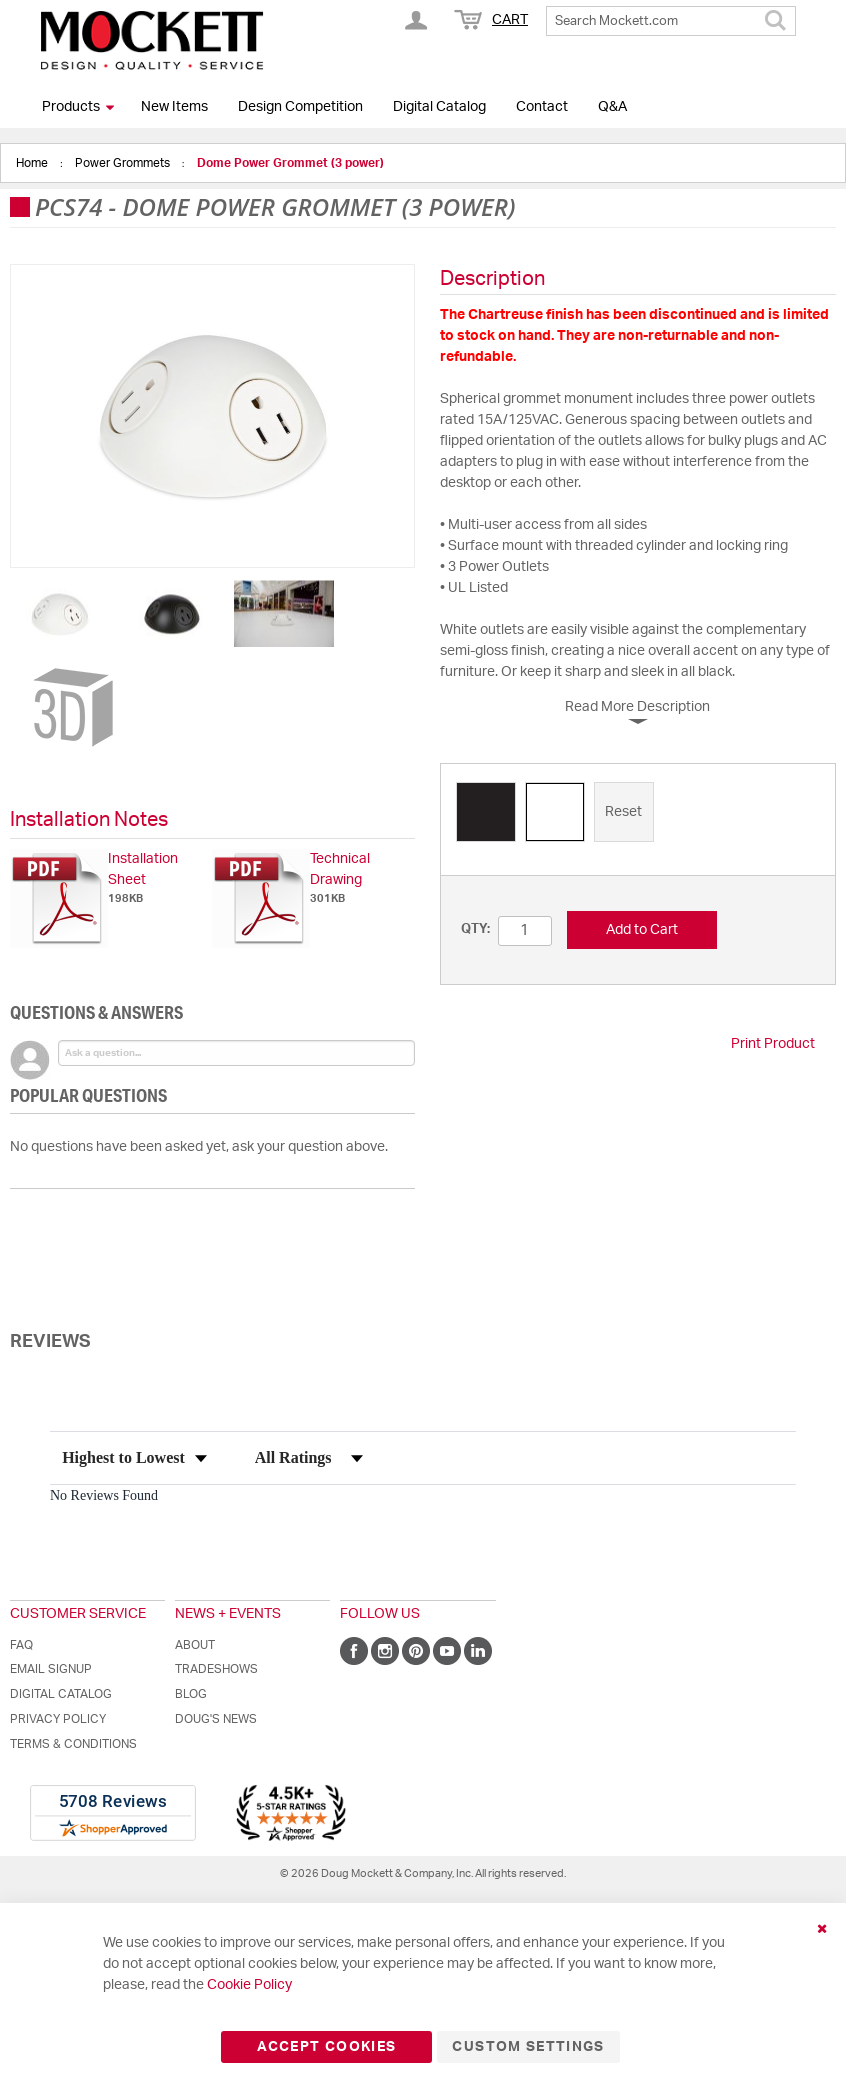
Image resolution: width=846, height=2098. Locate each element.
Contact (542, 107)
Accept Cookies (326, 2047)
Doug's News (216, 1719)
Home (33, 163)
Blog (191, 1694)
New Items (174, 107)
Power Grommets (124, 163)
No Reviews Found (104, 1495)
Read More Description (637, 707)
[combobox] (671, 21)
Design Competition (300, 107)
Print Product (773, 1044)
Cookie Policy (249, 1985)
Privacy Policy (58, 1719)
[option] (486, 812)
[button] (61, 613)
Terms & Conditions (73, 1744)
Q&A (612, 107)
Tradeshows (216, 1669)
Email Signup (51, 1669)
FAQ (21, 1645)
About (195, 1645)
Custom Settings (528, 2047)
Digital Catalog (439, 107)
